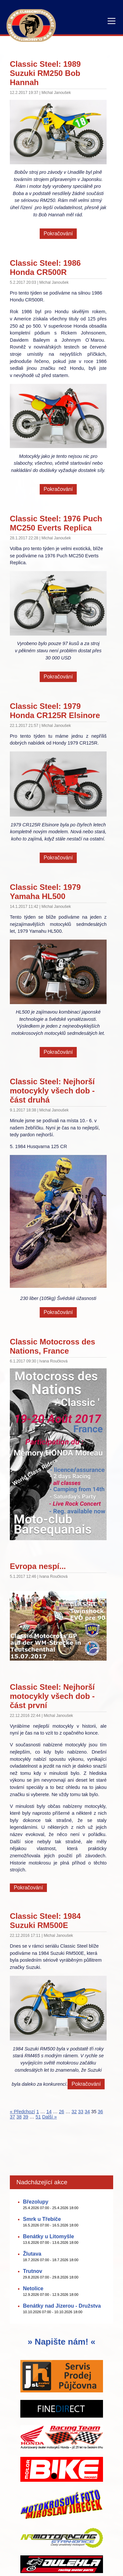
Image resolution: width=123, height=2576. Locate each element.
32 (74, 2111)
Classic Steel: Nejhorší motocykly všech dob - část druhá (52, 1090)
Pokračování (58, 233)
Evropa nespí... (38, 1566)
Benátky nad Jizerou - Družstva (62, 2306)
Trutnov (32, 2271)
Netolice (33, 2288)
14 (48, 2111)
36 (100, 2111)
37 (12, 2116)
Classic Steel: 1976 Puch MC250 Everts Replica (56, 523)
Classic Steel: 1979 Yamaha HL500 (45, 892)
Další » (49, 2116)
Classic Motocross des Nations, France (52, 1346)
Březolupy (35, 2202)
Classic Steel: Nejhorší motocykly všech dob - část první (52, 1696)
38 (19, 2116)
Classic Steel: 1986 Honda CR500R (45, 268)
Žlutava (32, 2254)
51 (38, 2116)
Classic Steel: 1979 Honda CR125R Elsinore (55, 711)
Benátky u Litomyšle (48, 2236)
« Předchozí (22, 2111)
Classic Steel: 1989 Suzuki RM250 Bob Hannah (45, 73)
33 (80, 2111)
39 (25, 2116)
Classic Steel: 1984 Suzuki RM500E (45, 1921)
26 (61, 2111)
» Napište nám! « (61, 2342)
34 (87, 2111)
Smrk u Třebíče (42, 2219)
